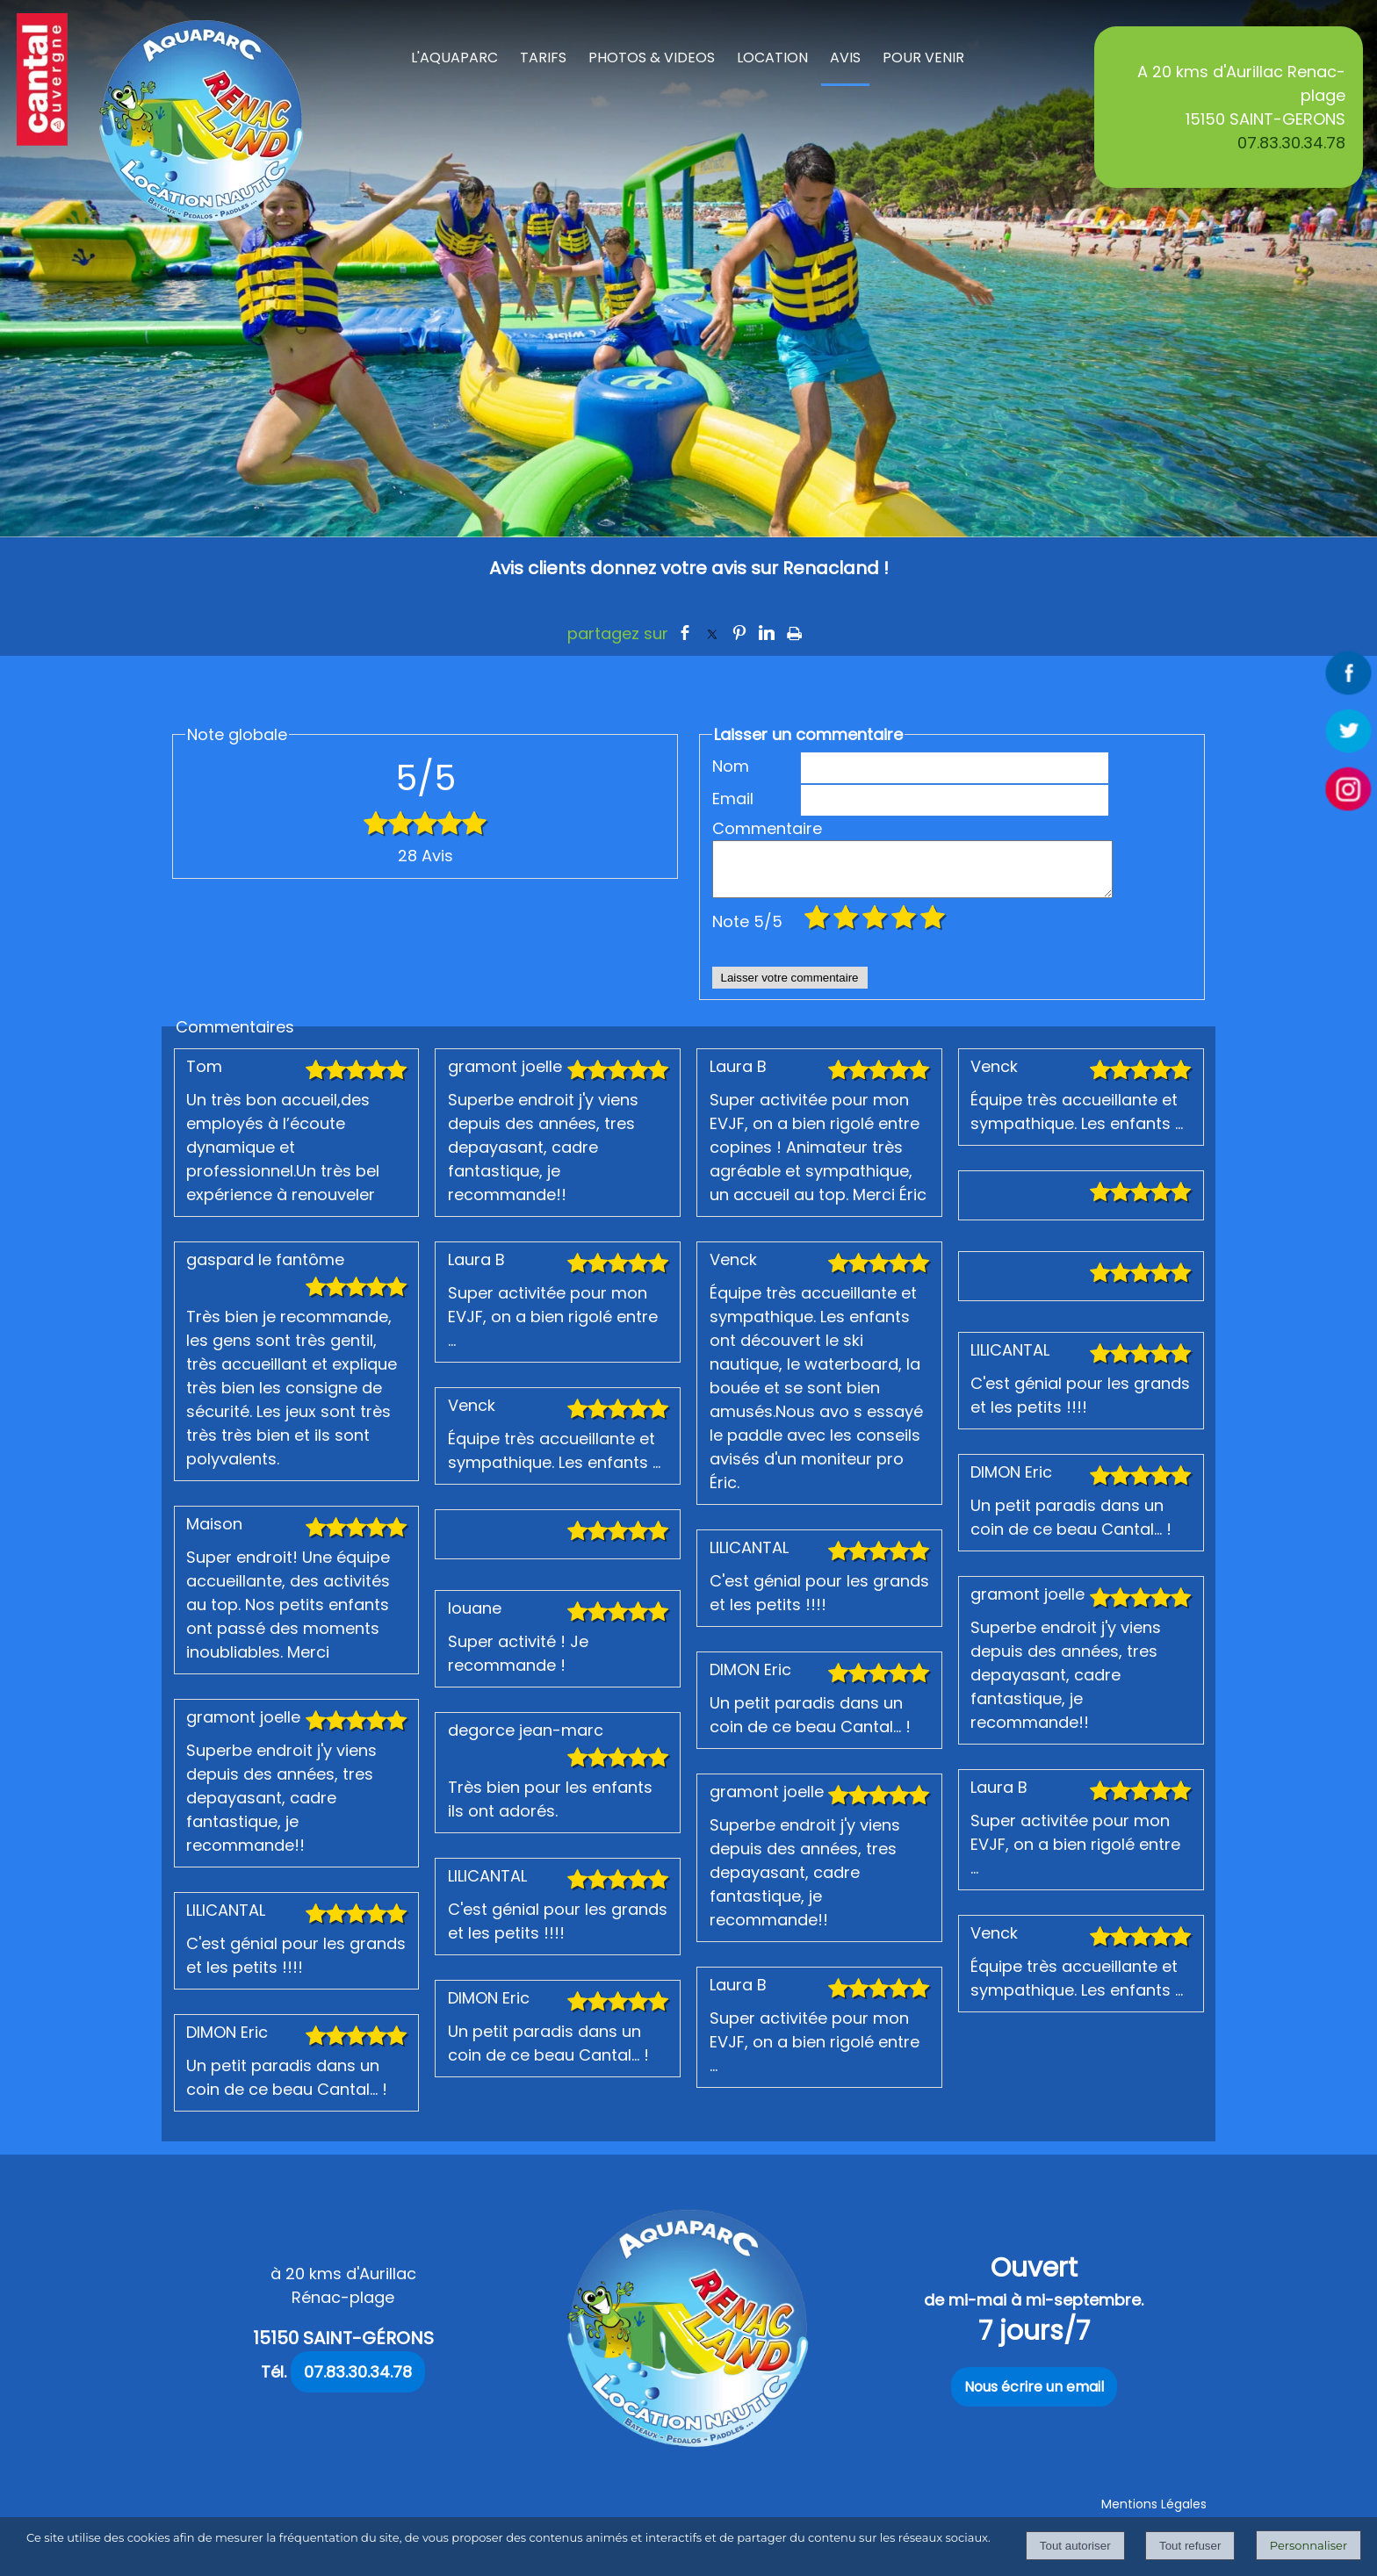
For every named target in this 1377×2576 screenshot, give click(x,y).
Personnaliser (1308, 2545)
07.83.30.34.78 (1291, 143)
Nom (730, 766)
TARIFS (543, 57)
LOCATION (772, 57)
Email (732, 798)
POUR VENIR (923, 57)
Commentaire (756, 828)
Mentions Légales (1154, 2514)
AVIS (845, 57)
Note (747, 932)
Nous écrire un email (1034, 2397)
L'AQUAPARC (454, 57)
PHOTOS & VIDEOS (651, 57)
